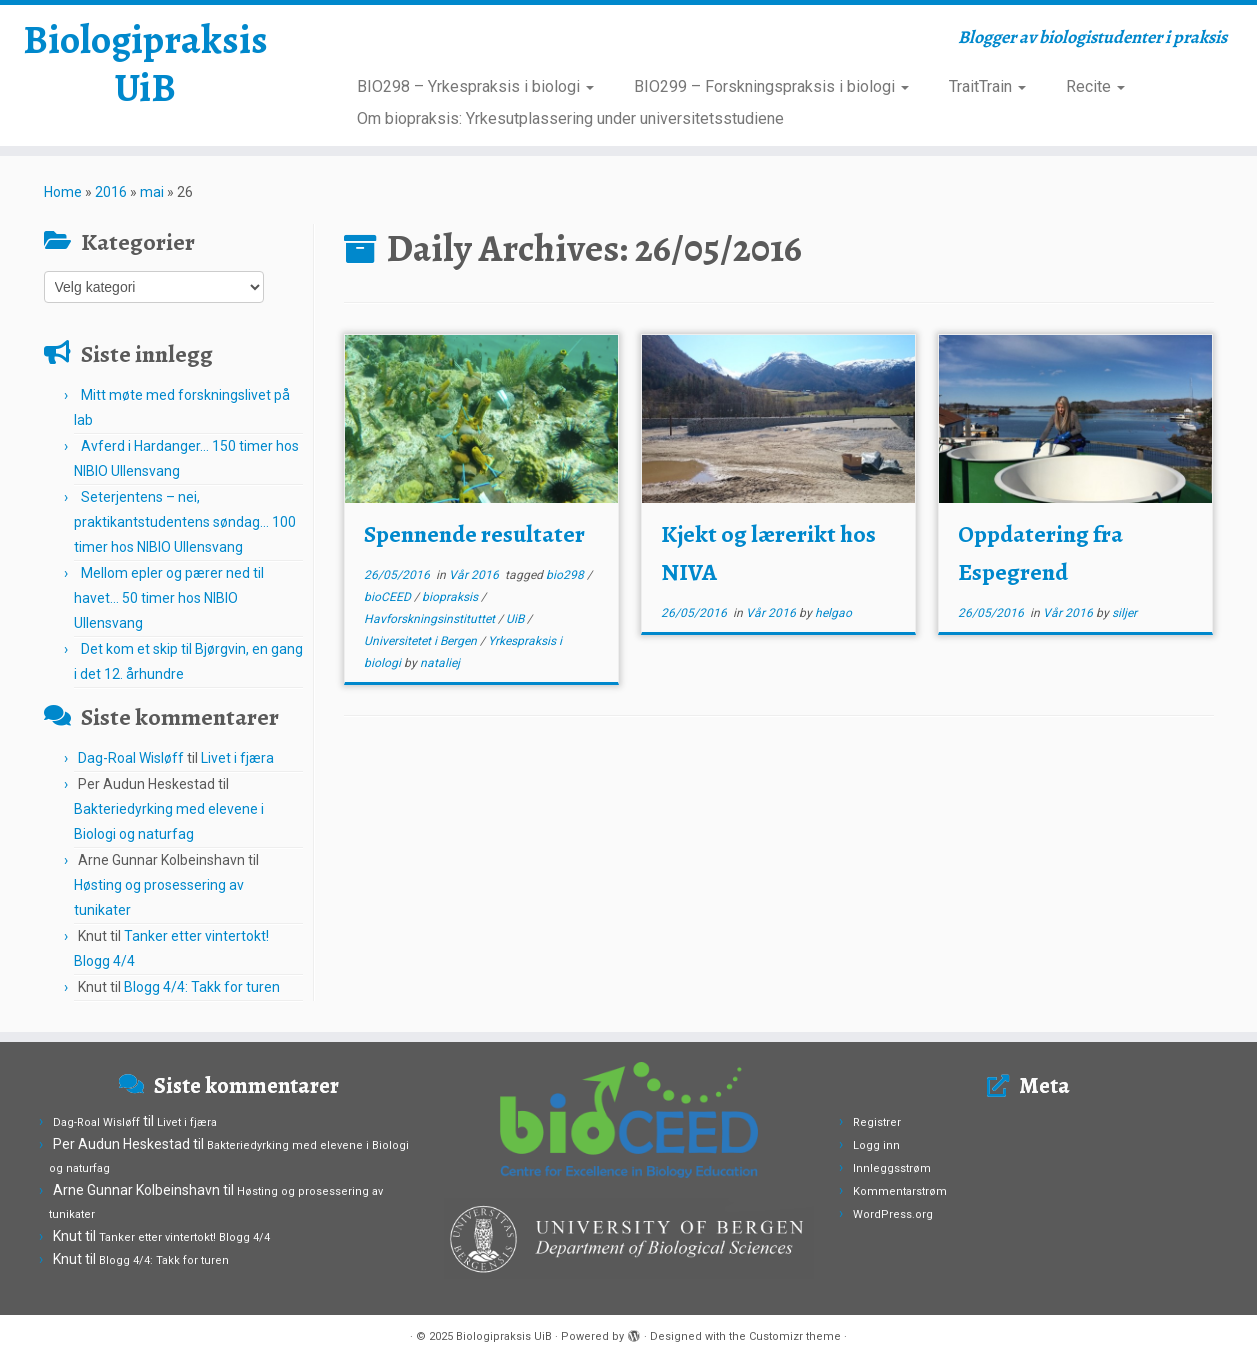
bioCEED (389, 597)
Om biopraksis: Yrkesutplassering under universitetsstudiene (570, 118)
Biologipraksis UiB (145, 64)
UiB (516, 619)
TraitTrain (987, 86)
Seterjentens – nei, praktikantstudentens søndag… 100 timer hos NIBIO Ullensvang (185, 522)
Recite (1095, 86)
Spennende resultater (474, 534)
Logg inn (876, 1145)
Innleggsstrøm (892, 1168)
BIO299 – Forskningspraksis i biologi (771, 86)
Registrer (877, 1122)
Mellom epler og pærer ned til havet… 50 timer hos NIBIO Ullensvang (169, 598)
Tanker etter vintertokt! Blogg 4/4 (184, 1237)
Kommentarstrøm (900, 1191)
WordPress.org (893, 1214)
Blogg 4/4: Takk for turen (202, 987)
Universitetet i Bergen (422, 641)
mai (152, 192)
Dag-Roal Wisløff (131, 758)
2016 (111, 192)
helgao (833, 613)
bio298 (566, 575)
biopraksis (451, 597)
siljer (1124, 613)
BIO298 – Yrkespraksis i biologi (475, 86)
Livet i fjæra (237, 758)
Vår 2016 (475, 575)
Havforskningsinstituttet (431, 619)
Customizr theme (795, 1336)
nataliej (440, 663)
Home (63, 192)
